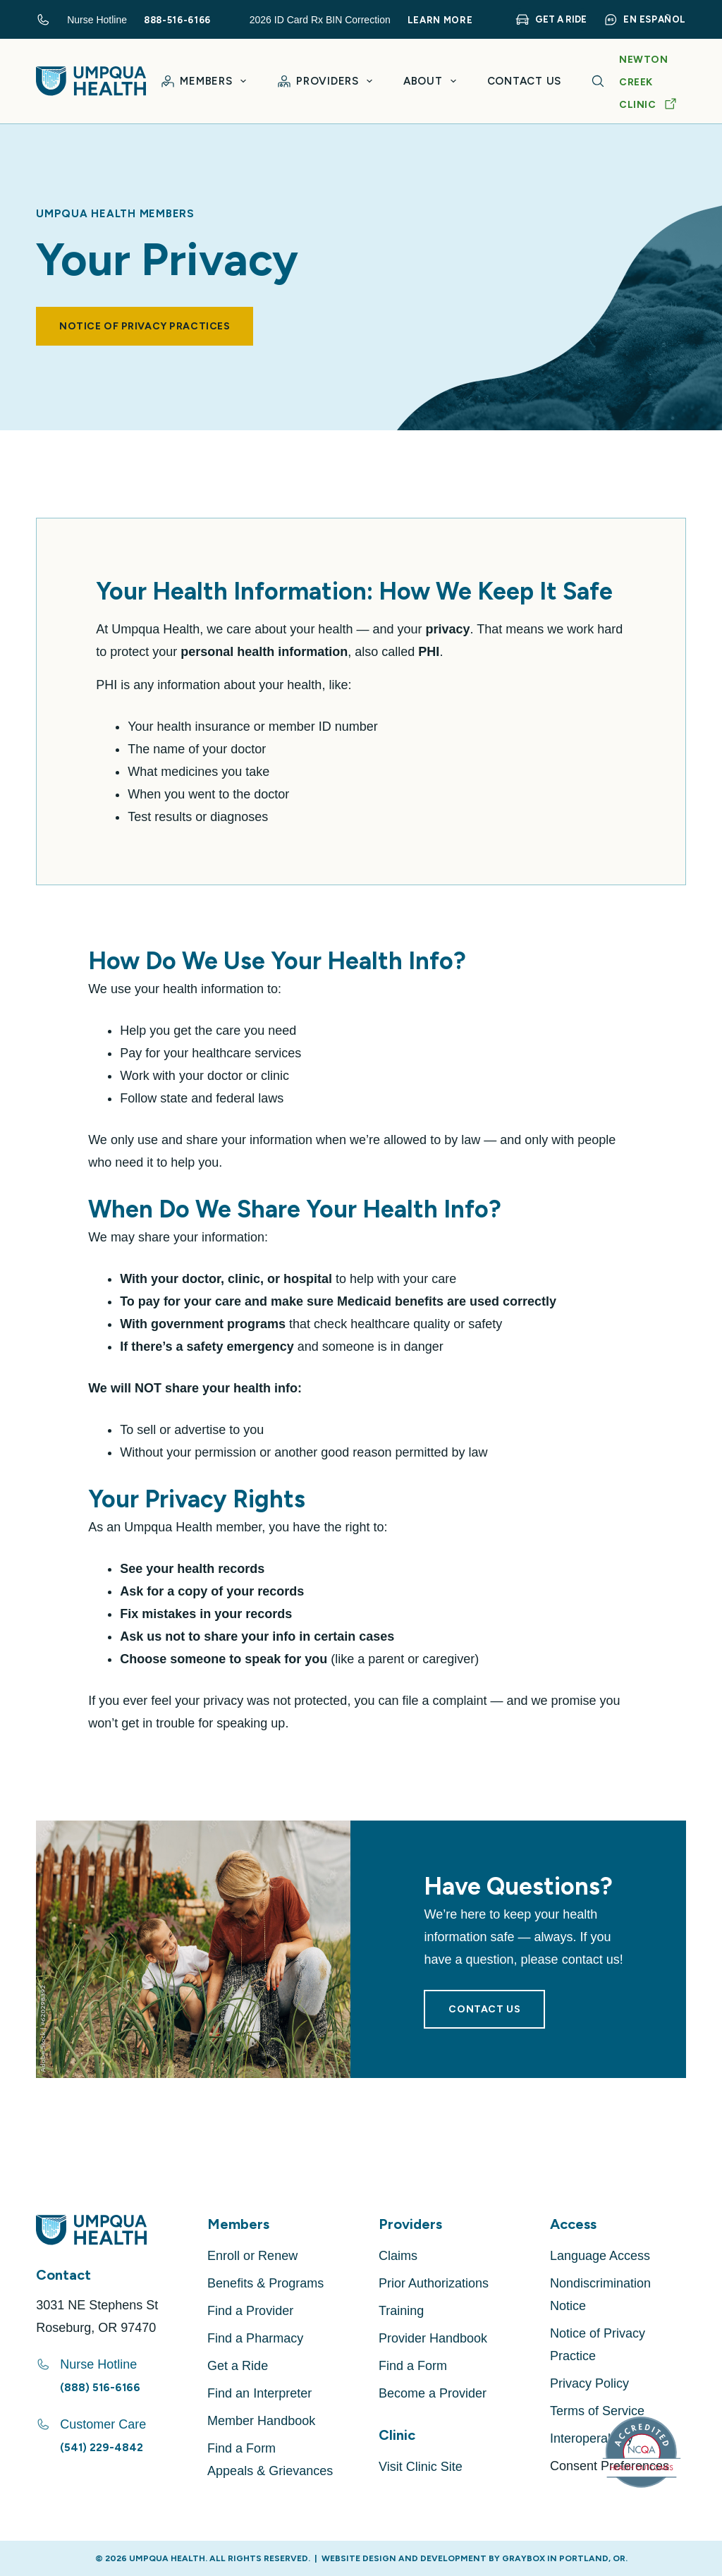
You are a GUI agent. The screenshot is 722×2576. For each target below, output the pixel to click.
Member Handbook (261, 2421)
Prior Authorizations (434, 2283)
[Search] (598, 81)
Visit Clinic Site (421, 2467)
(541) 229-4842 (101, 2447)
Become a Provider (433, 2393)
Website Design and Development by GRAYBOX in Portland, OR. (475, 2558)
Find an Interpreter (259, 2393)
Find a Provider (250, 2311)
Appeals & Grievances (270, 2471)
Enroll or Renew (252, 2256)
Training (401, 2311)
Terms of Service (597, 2411)
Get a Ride (237, 2366)
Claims (398, 2256)
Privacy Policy (589, 2383)
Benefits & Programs (265, 2283)
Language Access (600, 2256)
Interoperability (591, 2438)
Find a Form (241, 2448)
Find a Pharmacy (255, 2338)
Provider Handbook (433, 2338)
